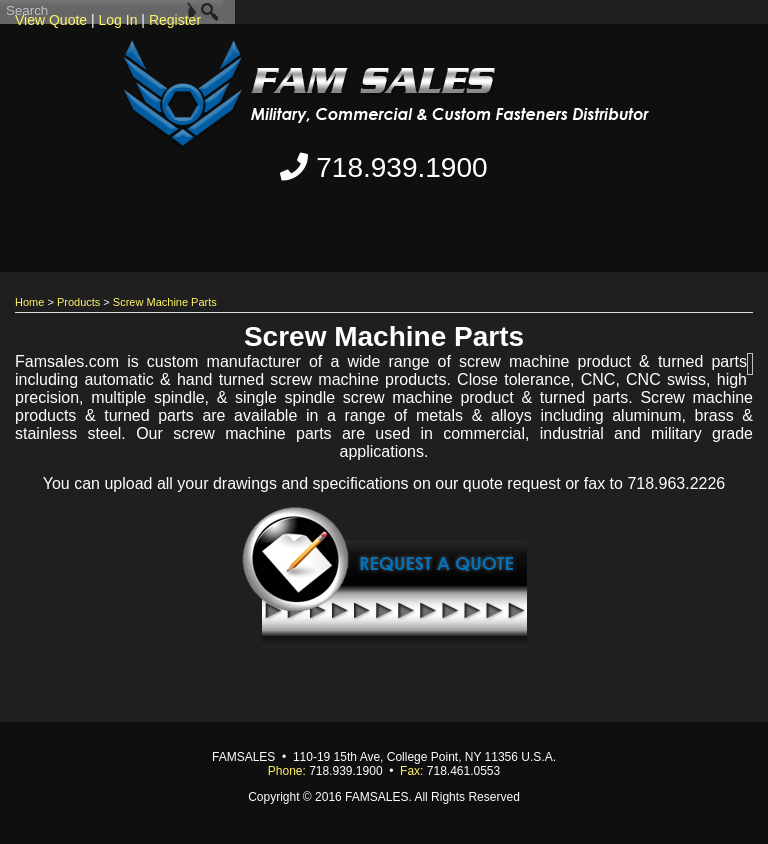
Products (78, 302)
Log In (118, 20)
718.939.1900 (383, 167)
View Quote (51, 20)
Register (175, 20)
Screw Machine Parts (165, 302)
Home (29, 302)
